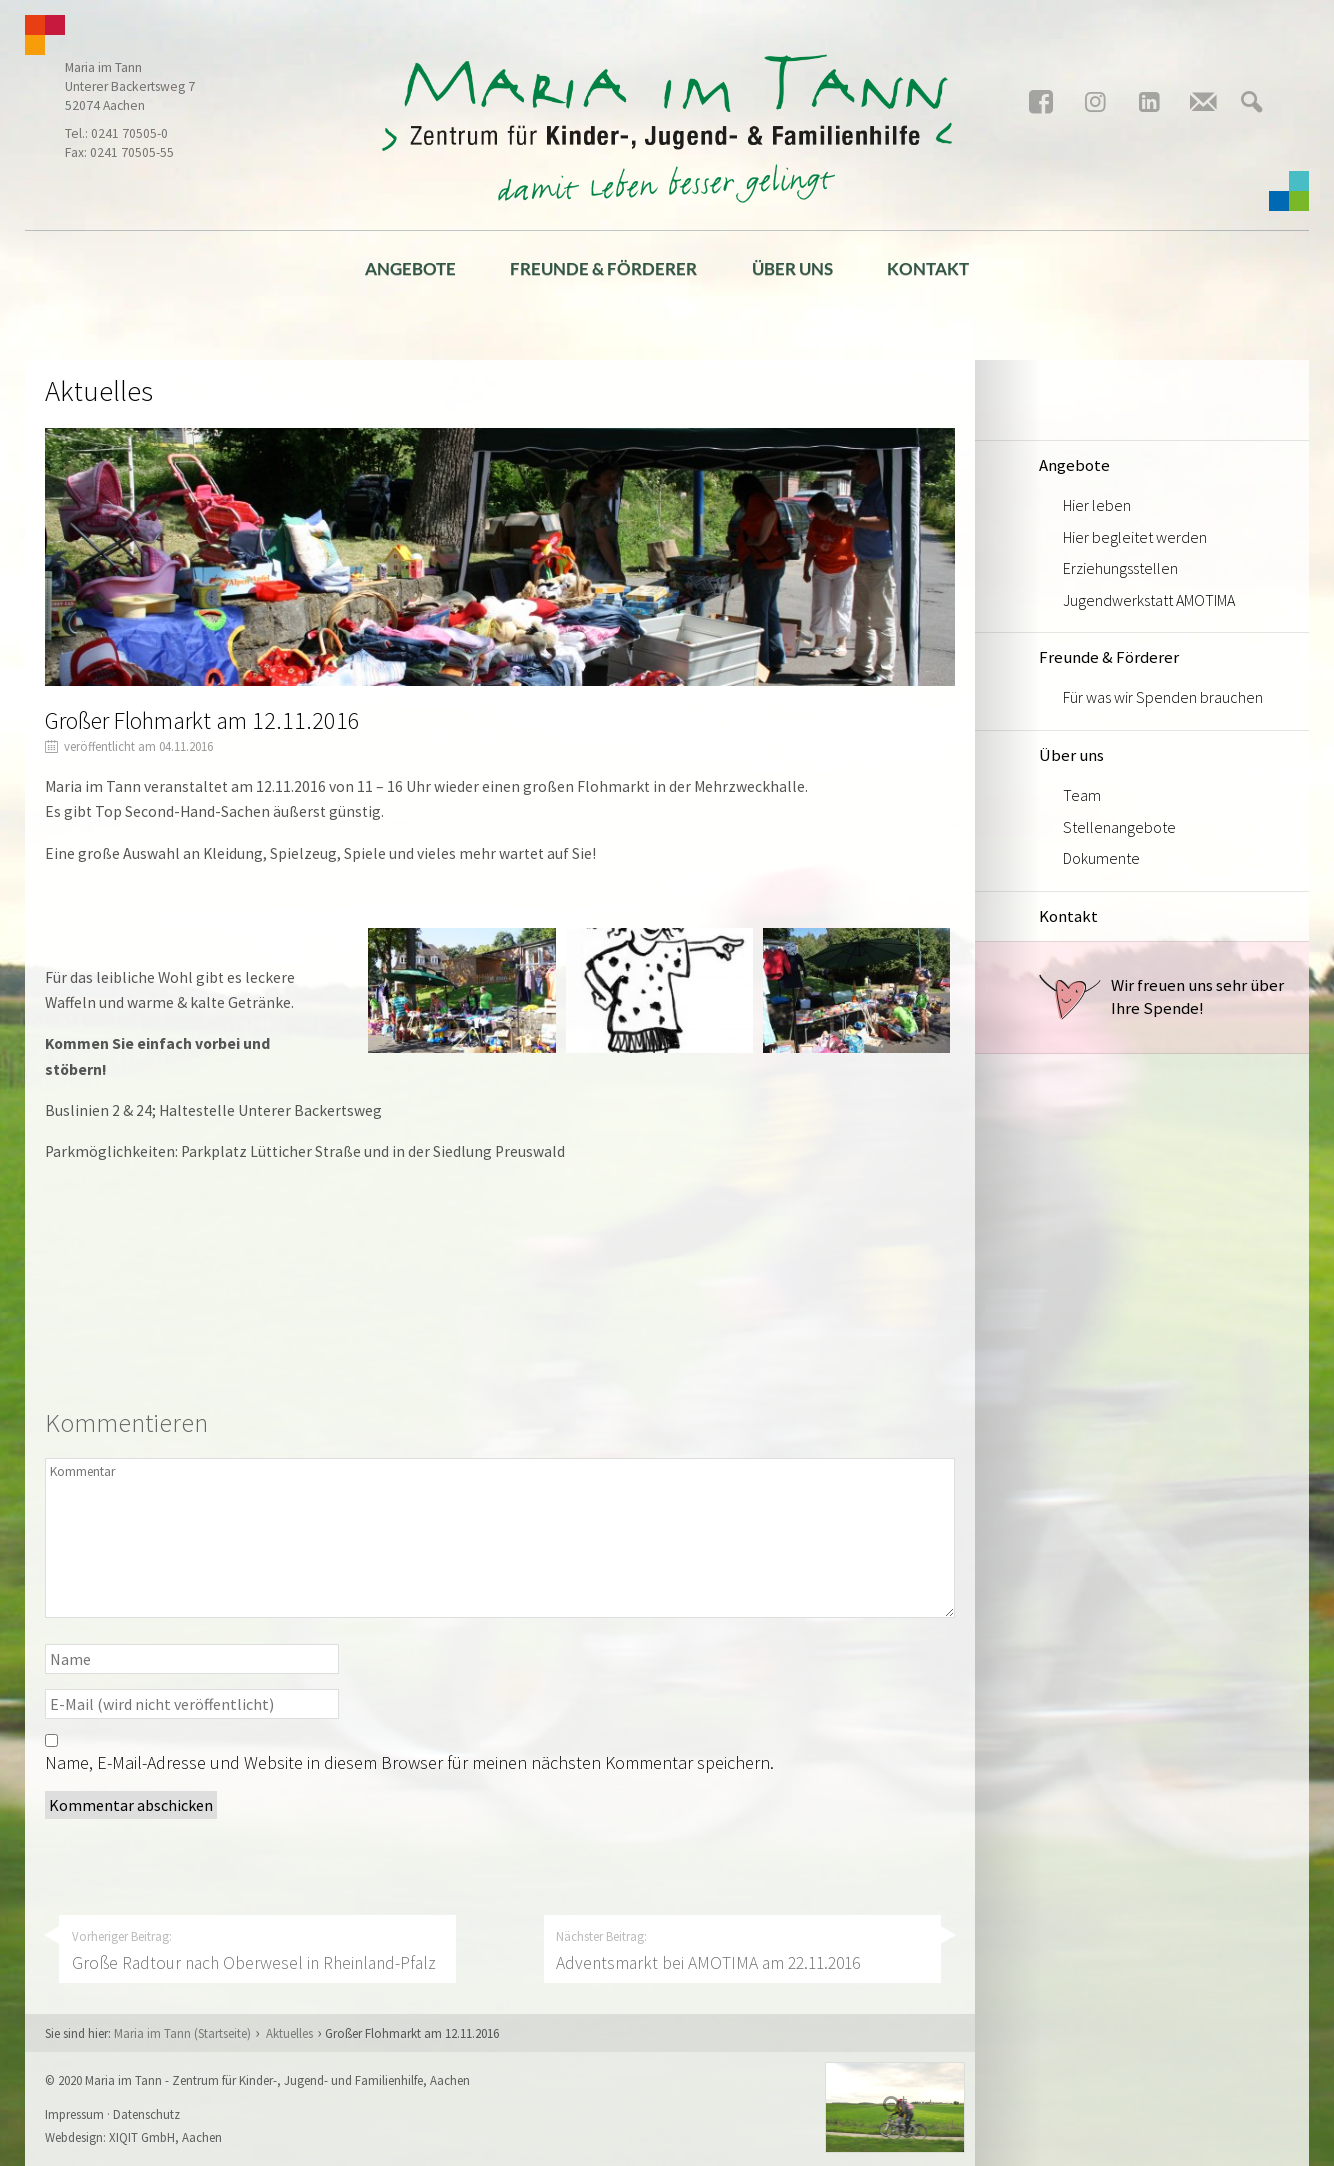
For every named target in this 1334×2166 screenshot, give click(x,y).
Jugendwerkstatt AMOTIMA (1149, 600)
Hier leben (1097, 505)
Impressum (74, 2114)
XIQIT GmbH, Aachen (165, 2137)
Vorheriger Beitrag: (257, 1951)
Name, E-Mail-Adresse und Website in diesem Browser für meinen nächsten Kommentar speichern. (409, 1762)
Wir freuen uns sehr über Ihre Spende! (1161, 997)
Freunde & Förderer (603, 268)
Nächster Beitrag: (741, 1951)
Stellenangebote (1119, 827)
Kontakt (928, 268)
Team (1082, 795)
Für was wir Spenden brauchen (1163, 697)
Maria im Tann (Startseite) (182, 2033)
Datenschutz (146, 2114)
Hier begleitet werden (1135, 537)
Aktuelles (289, 2033)
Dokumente (1101, 858)
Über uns (792, 268)
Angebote (410, 268)
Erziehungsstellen (1120, 568)
